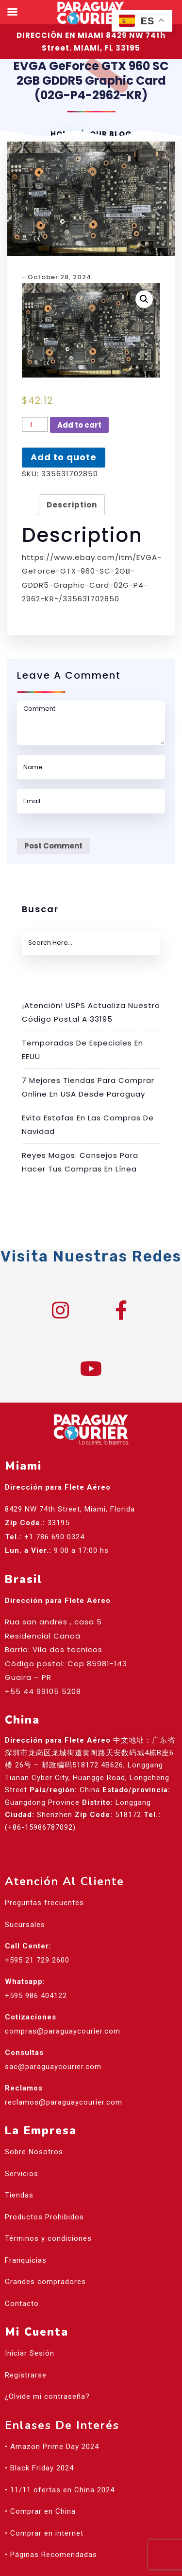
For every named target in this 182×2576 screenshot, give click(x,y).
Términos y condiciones (48, 2238)
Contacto (22, 2303)
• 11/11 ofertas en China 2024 (60, 2490)
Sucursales (25, 1924)
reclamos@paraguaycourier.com (63, 2102)
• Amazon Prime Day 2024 (52, 2446)
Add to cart (79, 425)
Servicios (21, 2173)
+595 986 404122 (36, 1995)
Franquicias (26, 2260)
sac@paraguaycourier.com (53, 2066)
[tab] (72, 504)
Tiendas (19, 2195)
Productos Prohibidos (44, 2217)
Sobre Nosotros (34, 2151)
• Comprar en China (40, 2511)
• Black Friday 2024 (39, 2468)
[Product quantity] (35, 424)
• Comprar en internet (44, 2533)
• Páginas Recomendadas (51, 2554)
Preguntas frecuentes (44, 1902)
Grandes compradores (45, 2281)
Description (72, 505)
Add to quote (64, 457)
